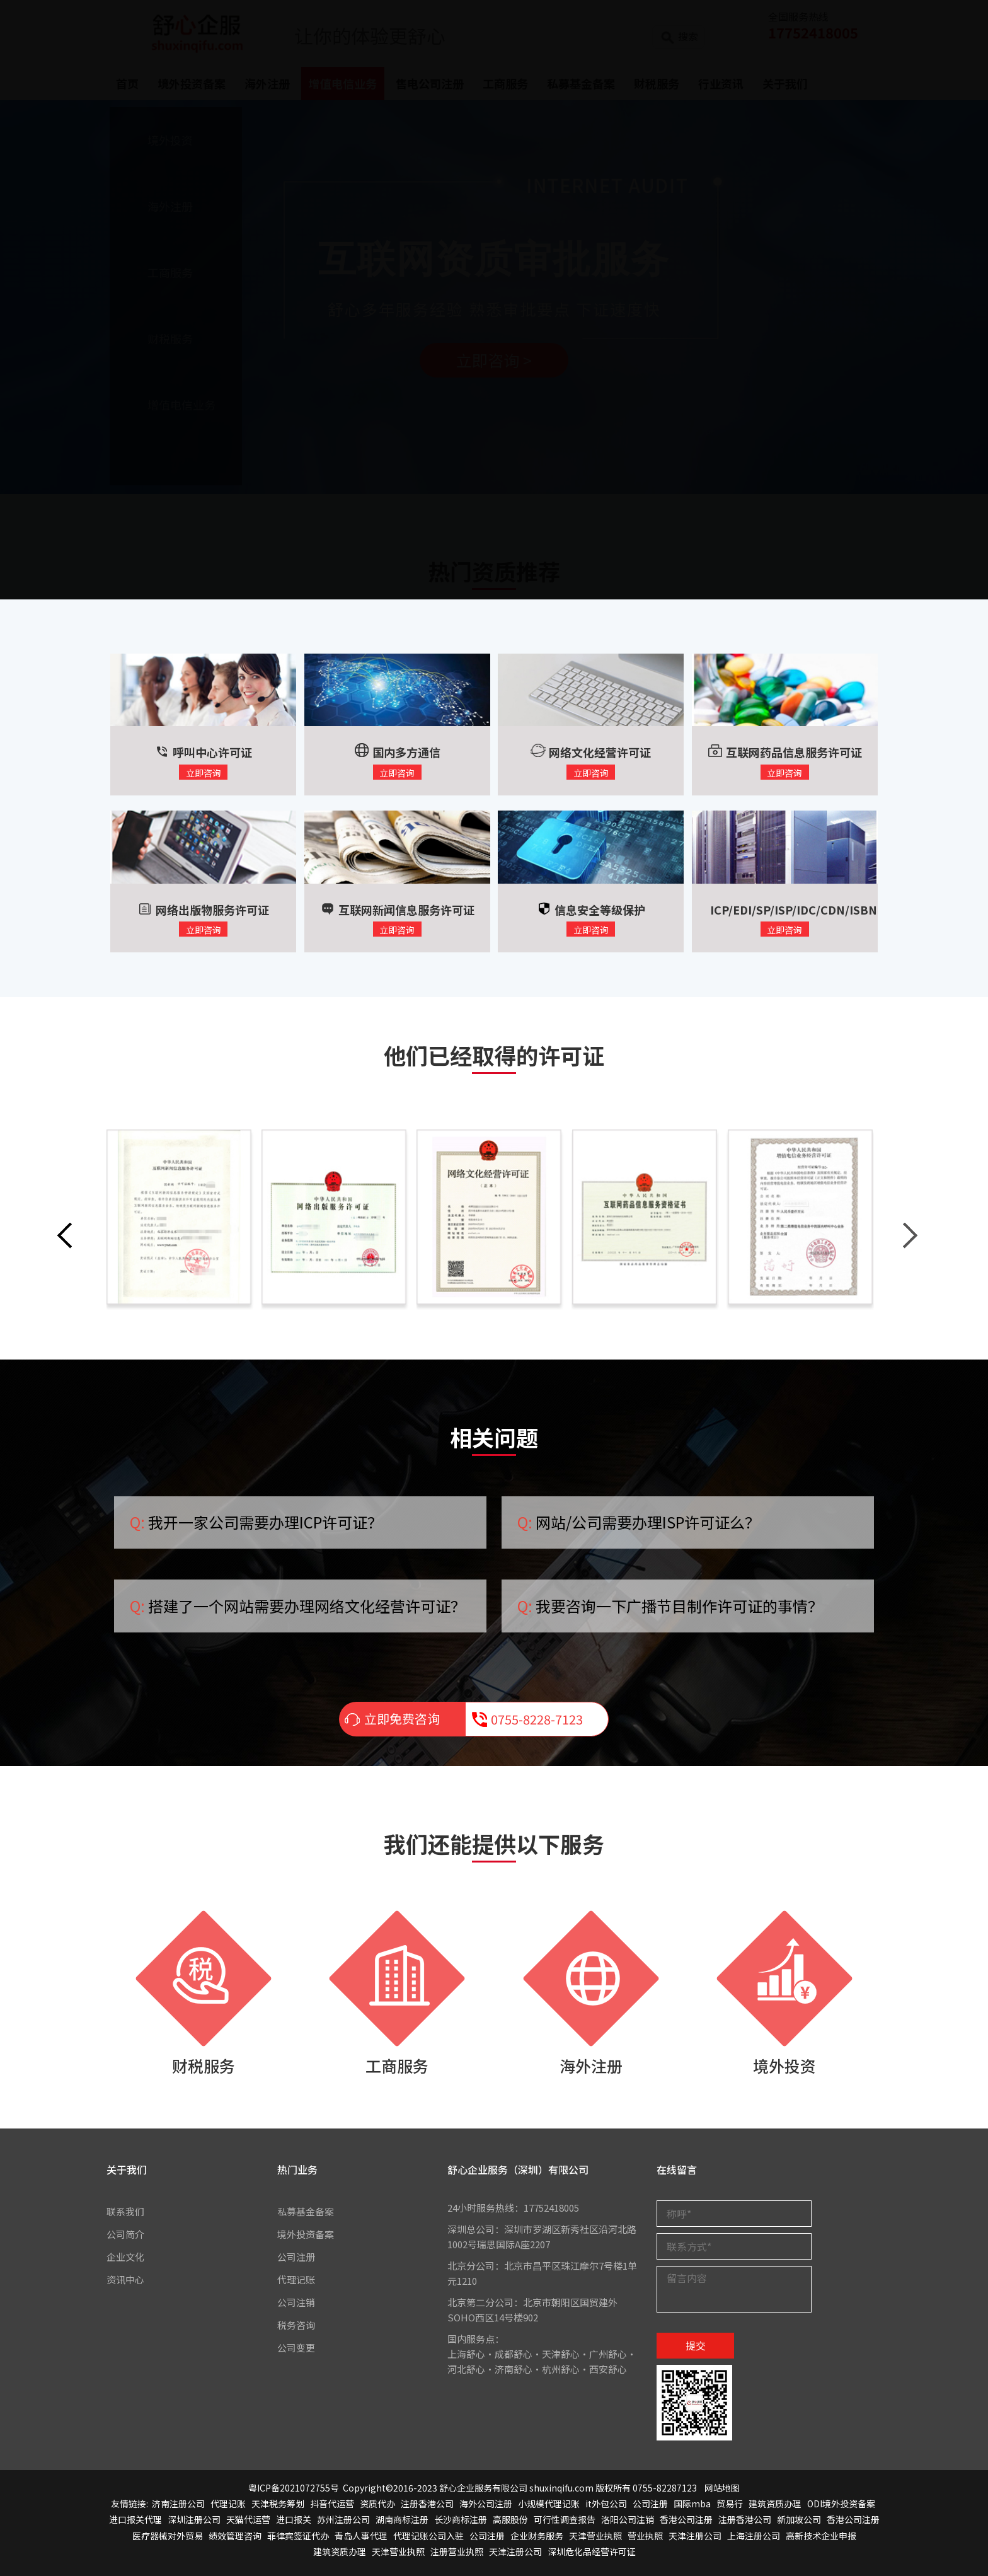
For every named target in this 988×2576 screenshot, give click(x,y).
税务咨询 (296, 2324)
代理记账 (296, 2279)
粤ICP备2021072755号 (293, 2487)
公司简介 (125, 2234)
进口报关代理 (135, 2520)
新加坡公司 (799, 2520)
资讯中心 (125, 2279)
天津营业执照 (595, 2535)
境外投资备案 (305, 2234)
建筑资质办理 (775, 2503)
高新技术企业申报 (821, 2535)
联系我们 (125, 2211)
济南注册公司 (178, 2503)
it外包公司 (606, 2503)
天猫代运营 (248, 2520)
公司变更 (296, 2347)
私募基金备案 (305, 2211)
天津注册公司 (695, 2535)
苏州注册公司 (343, 2520)
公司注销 (296, 2302)
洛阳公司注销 (627, 2520)
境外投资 (784, 2065)
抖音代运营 (332, 2503)
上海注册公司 (753, 2535)
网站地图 (722, 2487)
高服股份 (510, 2520)
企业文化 (125, 2256)
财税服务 (203, 2065)
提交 (696, 2346)
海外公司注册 (485, 2503)
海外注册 (591, 2065)
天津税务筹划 (277, 2503)
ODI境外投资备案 (841, 2503)
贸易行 (729, 2503)
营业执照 (645, 2535)
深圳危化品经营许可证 (592, 2551)
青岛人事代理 (361, 2535)
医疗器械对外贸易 (167, 2535)
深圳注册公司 (194, 2520)
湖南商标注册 (402, 2520)
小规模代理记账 (549, 2503)
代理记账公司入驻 (428, 2535)
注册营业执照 (456, 2551)
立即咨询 (203, 772)
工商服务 (396, 2065)
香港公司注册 (686, 2520)
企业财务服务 (536, 2535)
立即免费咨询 (402, 1720)
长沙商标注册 (460, 2520)
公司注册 (296, 2256)
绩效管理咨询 (235, 2535)
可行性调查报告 (564, 2520)
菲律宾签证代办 (298, 2535)
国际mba (692, 2503)
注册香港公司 (427, 2503)
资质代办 (377, 2503)
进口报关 (293, 2520)
